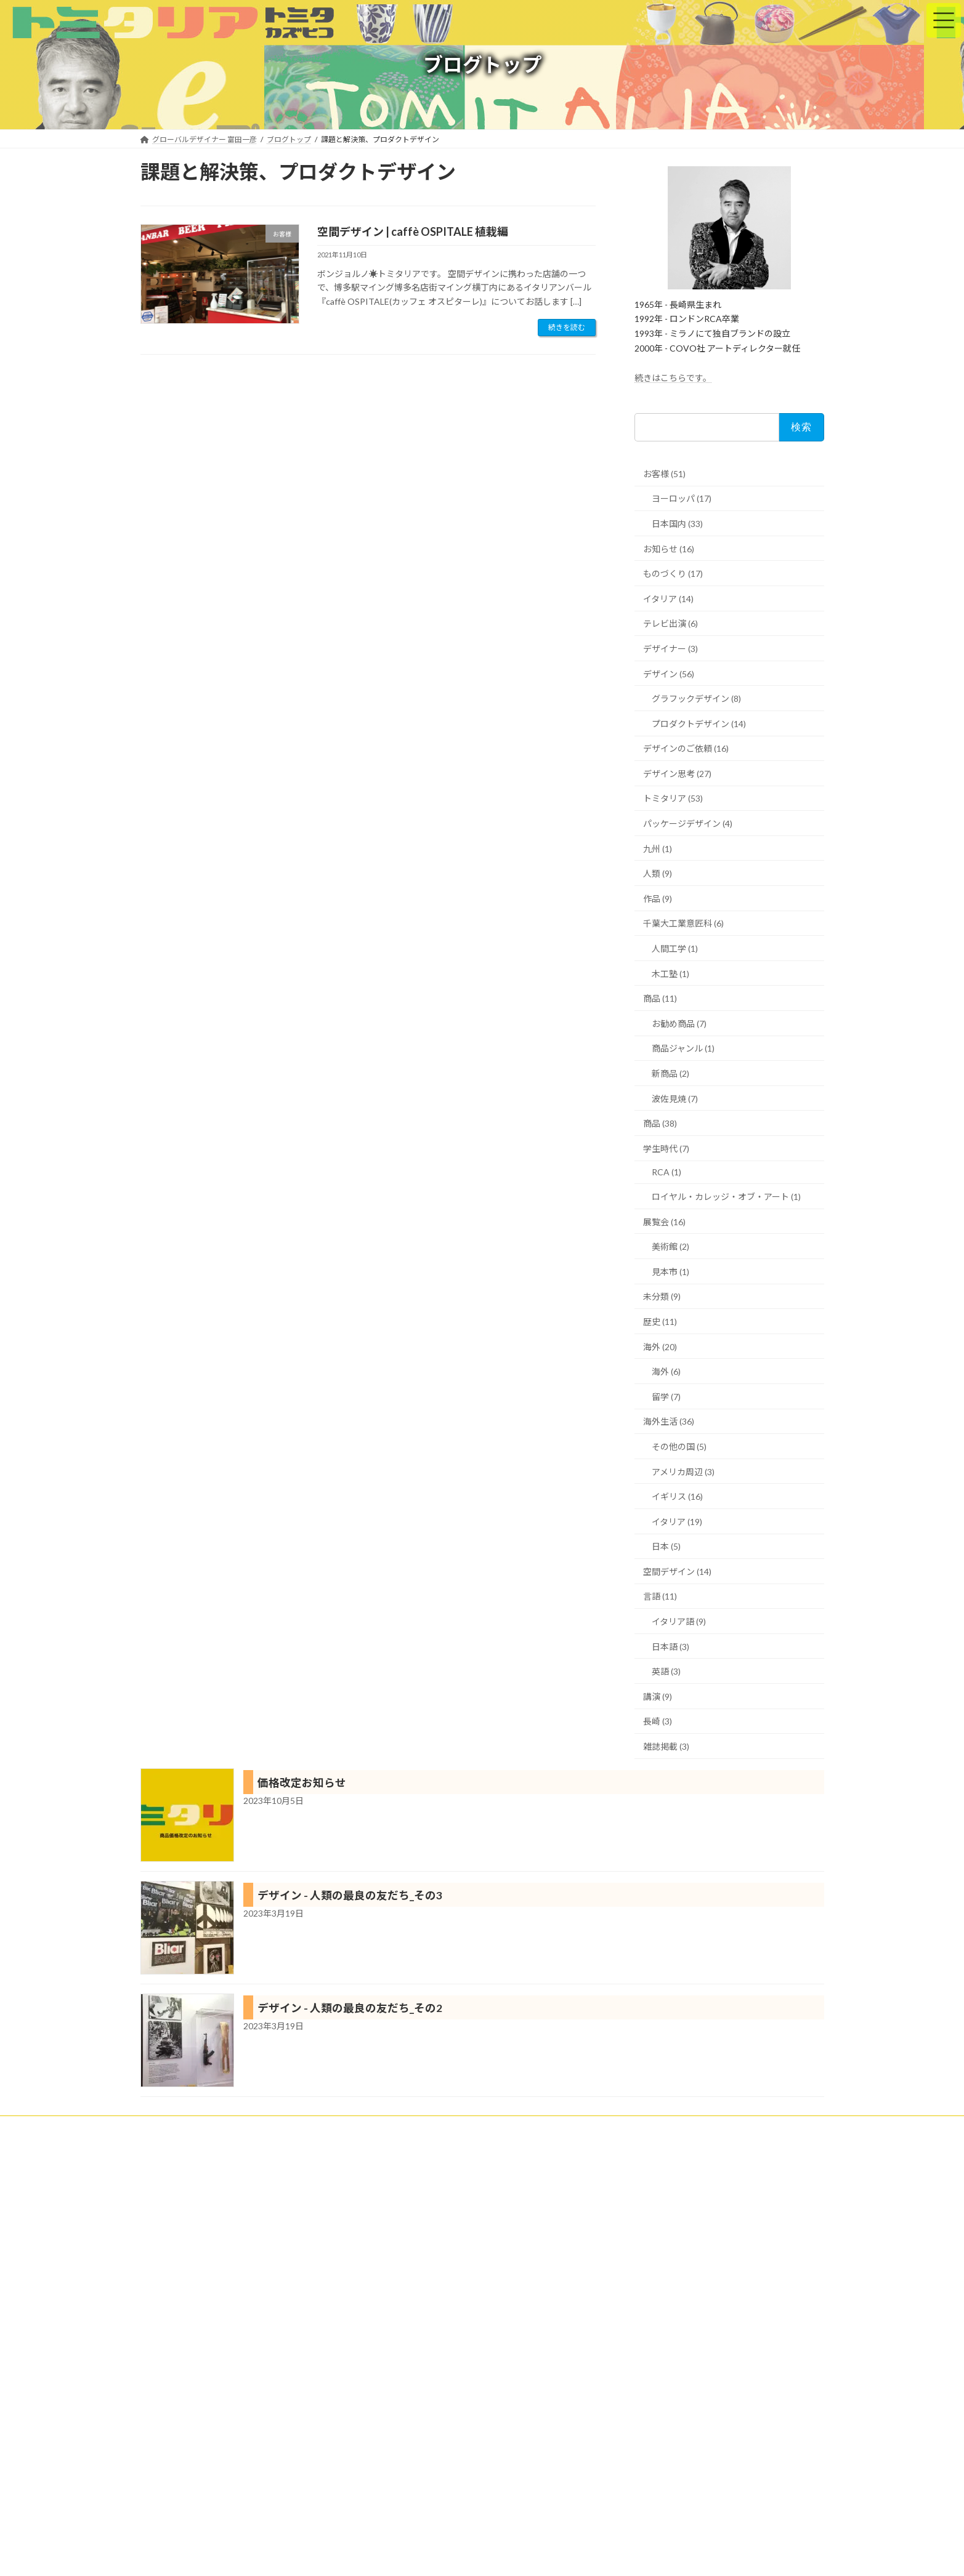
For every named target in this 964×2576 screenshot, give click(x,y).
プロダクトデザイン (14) (699, 723)
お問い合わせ (751, 2126)
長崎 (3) (657, 1721)
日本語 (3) (670, 1646)
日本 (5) (666, 1546)
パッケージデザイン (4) (687, 823)
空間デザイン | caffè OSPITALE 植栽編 (412, 231)
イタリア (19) (677, 1521)
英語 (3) (666, 1671)
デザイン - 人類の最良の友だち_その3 (349, 1895)
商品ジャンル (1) (683, 1048)
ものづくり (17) (673, 573)
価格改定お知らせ (301, 1782)
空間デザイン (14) (677, 1571)
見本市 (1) (670, 1271)
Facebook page (716, 2183)
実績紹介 (281, 2126)
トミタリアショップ (436, 2126)
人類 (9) (657, 873)
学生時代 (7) (666, 1148)
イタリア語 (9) (679, 1621)
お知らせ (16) (668, 549)
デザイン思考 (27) (677, 773)
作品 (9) (657, 898)
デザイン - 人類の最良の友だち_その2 (349, 2008)
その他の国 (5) (679, 1446)
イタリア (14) (668, 599)
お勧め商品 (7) (679, 1023)
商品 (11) (660, 998)
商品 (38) (660, 1123)
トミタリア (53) (673, 798)
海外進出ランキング (404, 2201)
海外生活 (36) (668, 1421)
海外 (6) (666, 1371)
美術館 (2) (670, 1246)
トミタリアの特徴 (349, 2126)
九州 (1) (657, 848)
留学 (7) (666, 1396)
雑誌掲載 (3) (666, 1746)
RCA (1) (666, 1172)
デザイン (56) (668, 674)
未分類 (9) (662, 1296)
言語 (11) (660, 1596)
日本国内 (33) (677, 523)
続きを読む (566, 327)
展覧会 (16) (664, 1222)
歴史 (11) (660, 1321)
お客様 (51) (664, 474)
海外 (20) (660, 1347)
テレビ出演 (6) (670, 623)
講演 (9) (657, 1696)
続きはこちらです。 (672, 377)
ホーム (163, 2126)
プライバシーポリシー (668, 2126)
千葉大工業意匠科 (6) (683, 923)
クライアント (220, 2126)
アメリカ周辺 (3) (683, 1472)
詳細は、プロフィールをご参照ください (218, 2478)
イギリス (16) (677, 1496)
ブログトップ (584, 2126)
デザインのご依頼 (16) (686, 748)
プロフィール (516, 2126)
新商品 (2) (670, 1073)
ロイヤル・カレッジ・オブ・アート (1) (726, 1196)
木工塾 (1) (670, 973)
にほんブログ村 (400, 2257)
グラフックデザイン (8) (696, 698)
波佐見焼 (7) (675, 1098)
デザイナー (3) (670, 648)
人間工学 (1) (675, 948)
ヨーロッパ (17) (681, 498)
